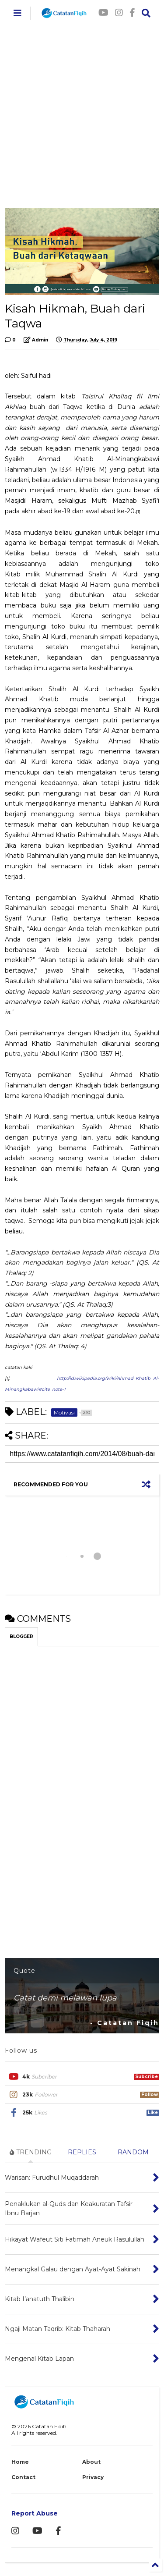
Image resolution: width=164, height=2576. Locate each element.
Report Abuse (34, 2513)
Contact (23, 2477)
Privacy (93, 2477)
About (91, 2462)
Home (20, 2462)
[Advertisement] (82, 113)
